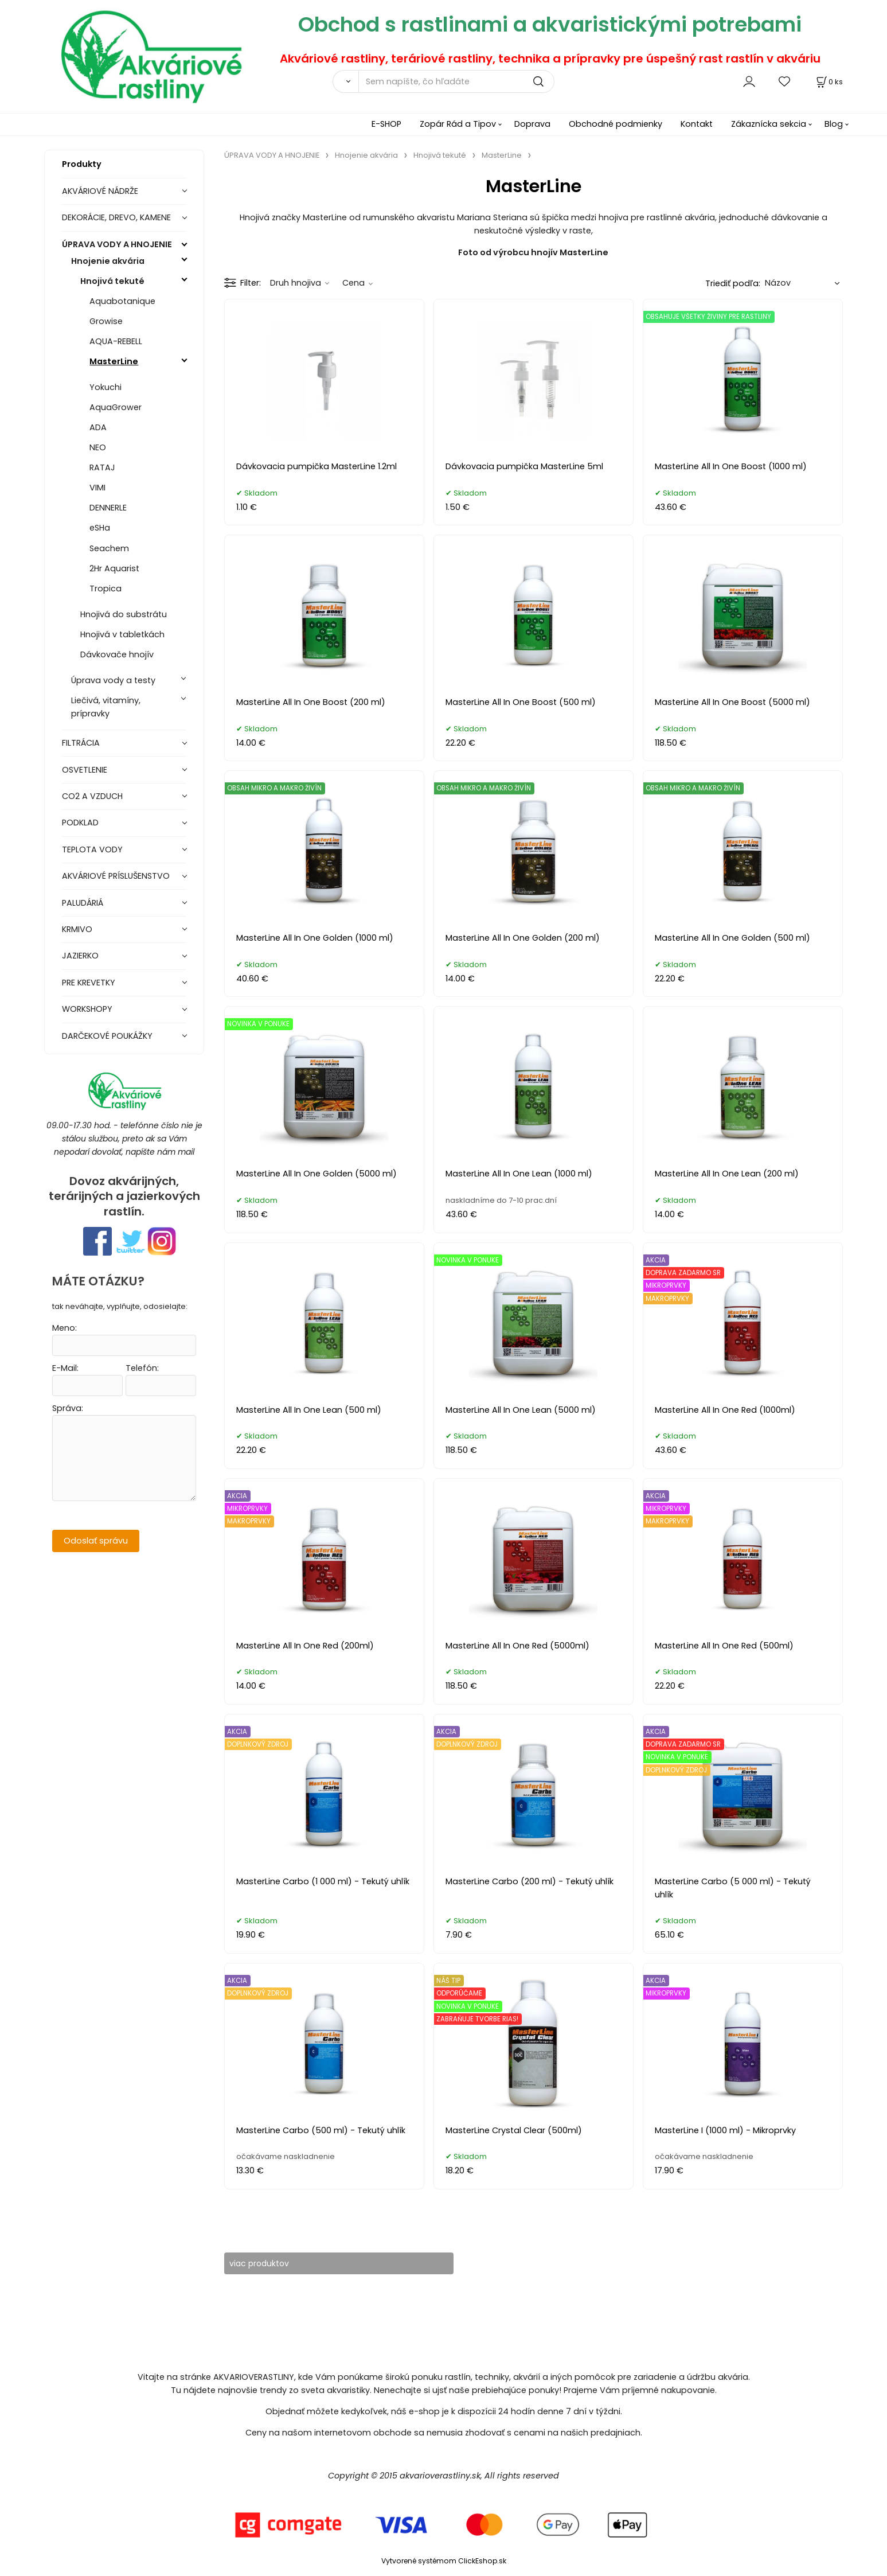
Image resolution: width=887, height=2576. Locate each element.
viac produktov (267, 2263)
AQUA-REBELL (115, 341)
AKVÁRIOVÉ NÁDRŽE (100, 191)
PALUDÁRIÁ (82, 903)
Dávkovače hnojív (117, 654)
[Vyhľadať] (345, 81)
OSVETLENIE (84, 769)
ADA (98, 427)
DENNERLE (108, 507)
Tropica (105, 588)
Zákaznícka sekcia (768, 124)
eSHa (99, 527)
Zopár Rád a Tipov (458, 124)
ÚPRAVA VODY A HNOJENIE (117, 244)
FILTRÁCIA (81, 743)
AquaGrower (115, 407)
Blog (834, 124)
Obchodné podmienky (615, 124)
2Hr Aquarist (114, 568)
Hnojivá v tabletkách (122, 634)
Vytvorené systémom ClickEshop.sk (443, 2561)
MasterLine (113, 361)
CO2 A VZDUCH (92, 796)
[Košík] (828, 81)
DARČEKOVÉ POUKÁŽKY (107, 1036)
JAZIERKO (80, 955)
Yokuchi (105, 387)
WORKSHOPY (87, 1009)
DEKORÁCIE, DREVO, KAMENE (116, 217)
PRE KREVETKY (88, 982)
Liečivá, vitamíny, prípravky (105, 707)
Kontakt (697, 124)
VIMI (97, 487)
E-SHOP (386, 124)
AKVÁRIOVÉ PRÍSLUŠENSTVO (116, 876)
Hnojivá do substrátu (123, 614)
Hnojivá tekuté (112, 281)
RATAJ (102, 467)
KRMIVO (77, 929)
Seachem (109, 548)
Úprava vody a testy (113, 680)
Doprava (532, 124)
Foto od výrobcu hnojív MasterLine (533, 252)
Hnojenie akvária (107, 261)
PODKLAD (80, 822)
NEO (97, 447)
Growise (106, 321)
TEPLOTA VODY (92, 849)
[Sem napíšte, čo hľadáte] (456, 81)
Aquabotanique (122, 301)
